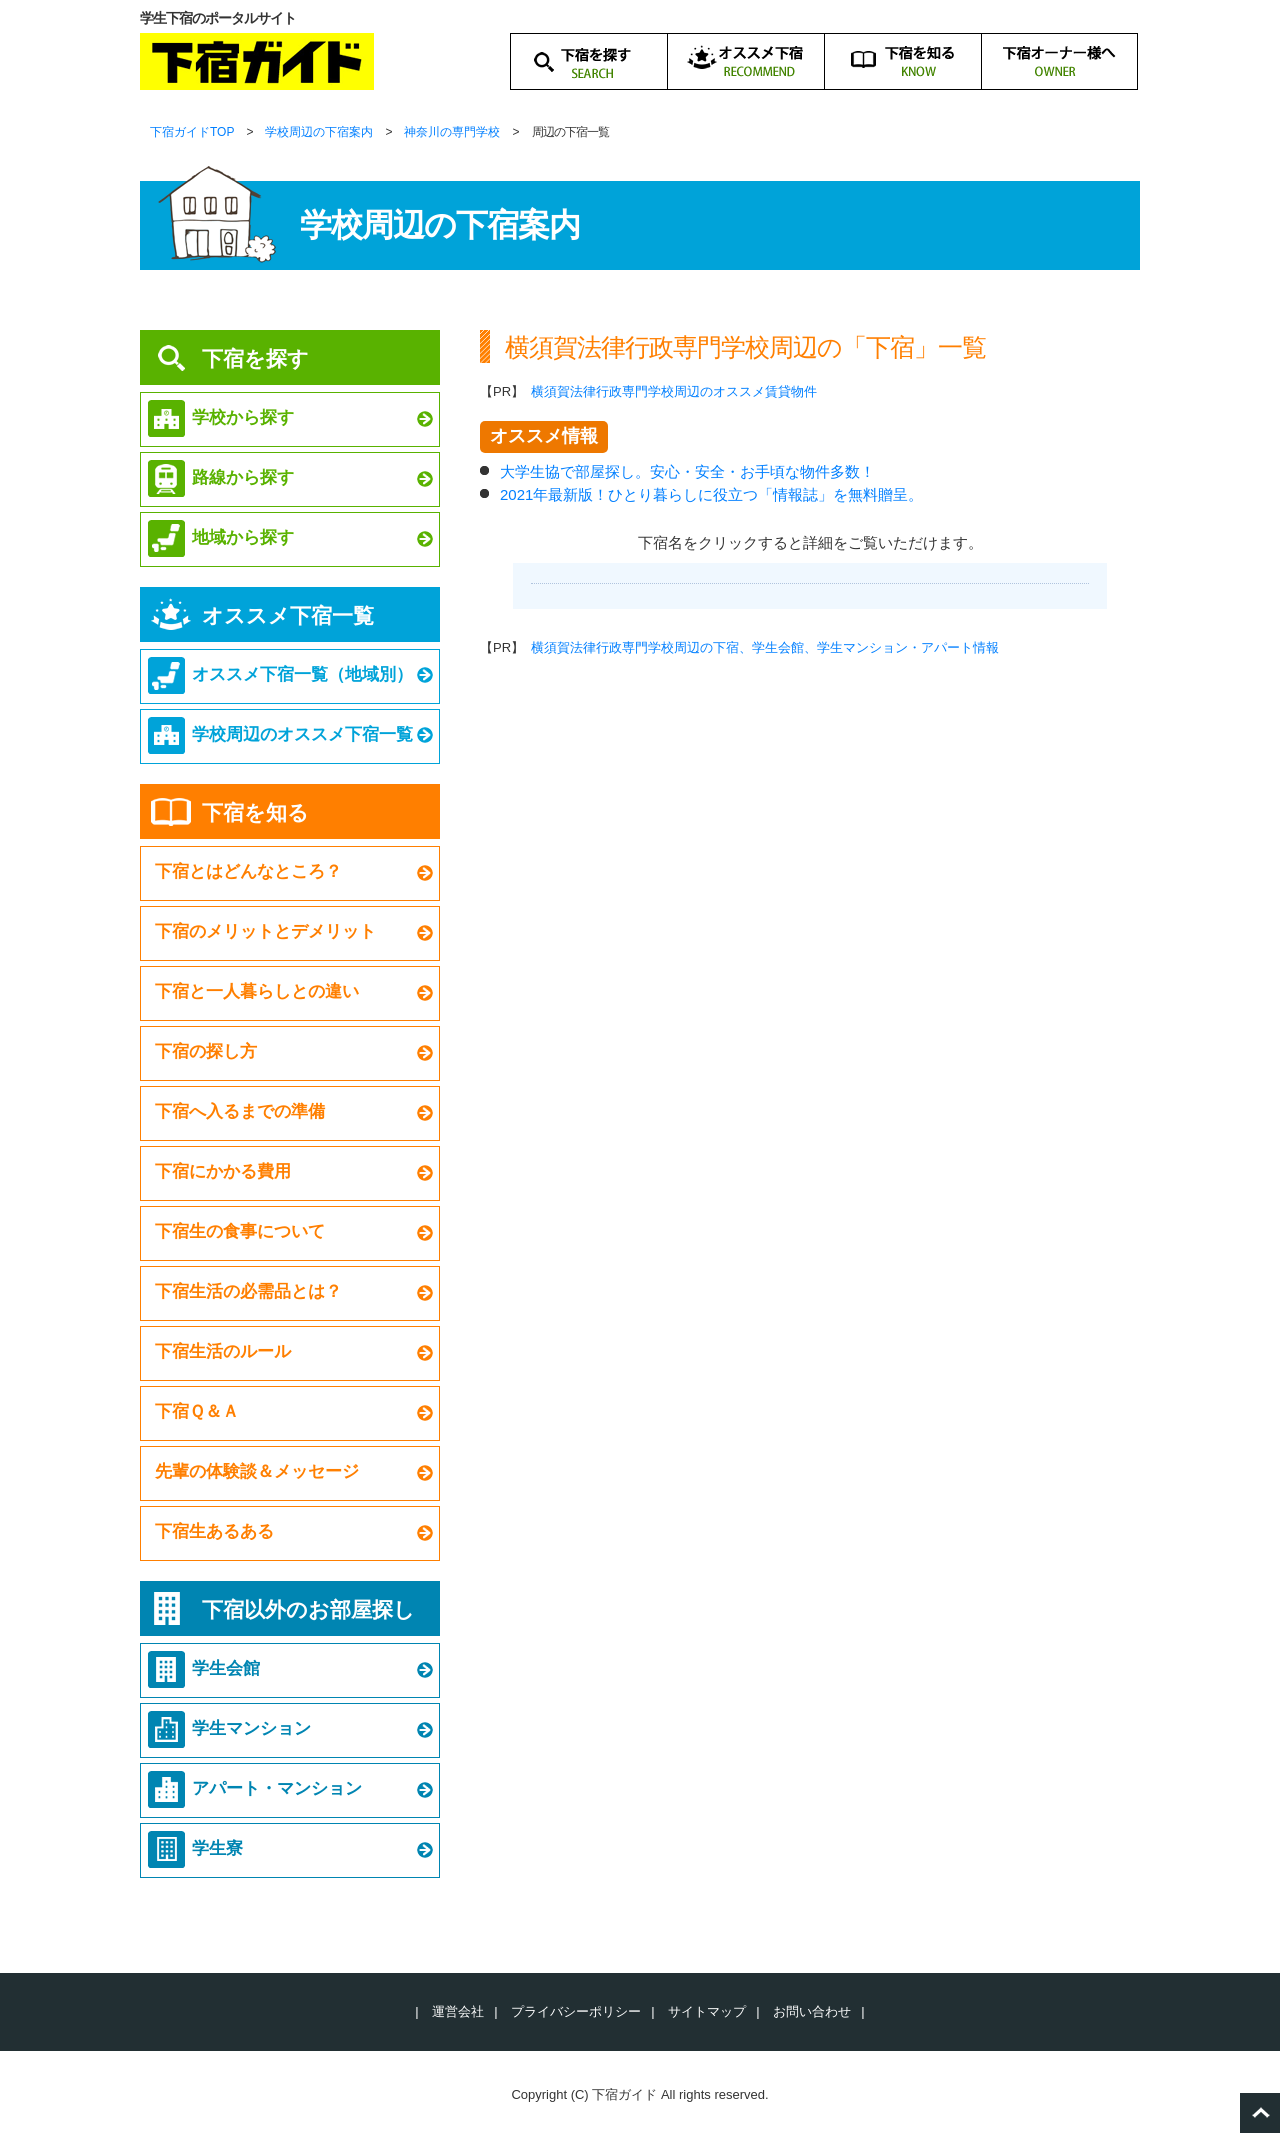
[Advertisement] (810, 875)
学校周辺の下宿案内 (319, 132)
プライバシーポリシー (576, 2011)
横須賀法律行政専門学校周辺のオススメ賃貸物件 (674, 391)
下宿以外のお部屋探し (308, 1609)
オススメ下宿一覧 (288, 615)
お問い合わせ (812, 2011)
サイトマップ (707, 2011)
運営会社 (458, 2011)
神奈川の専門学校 (452, 132)
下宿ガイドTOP (192, 132)
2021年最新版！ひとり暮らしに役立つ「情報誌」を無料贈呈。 (711, 494)
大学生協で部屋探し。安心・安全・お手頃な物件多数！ (687, 471)
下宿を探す (255, 358)
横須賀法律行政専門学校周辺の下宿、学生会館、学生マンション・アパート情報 (765, 647)
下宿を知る (255, 812)
